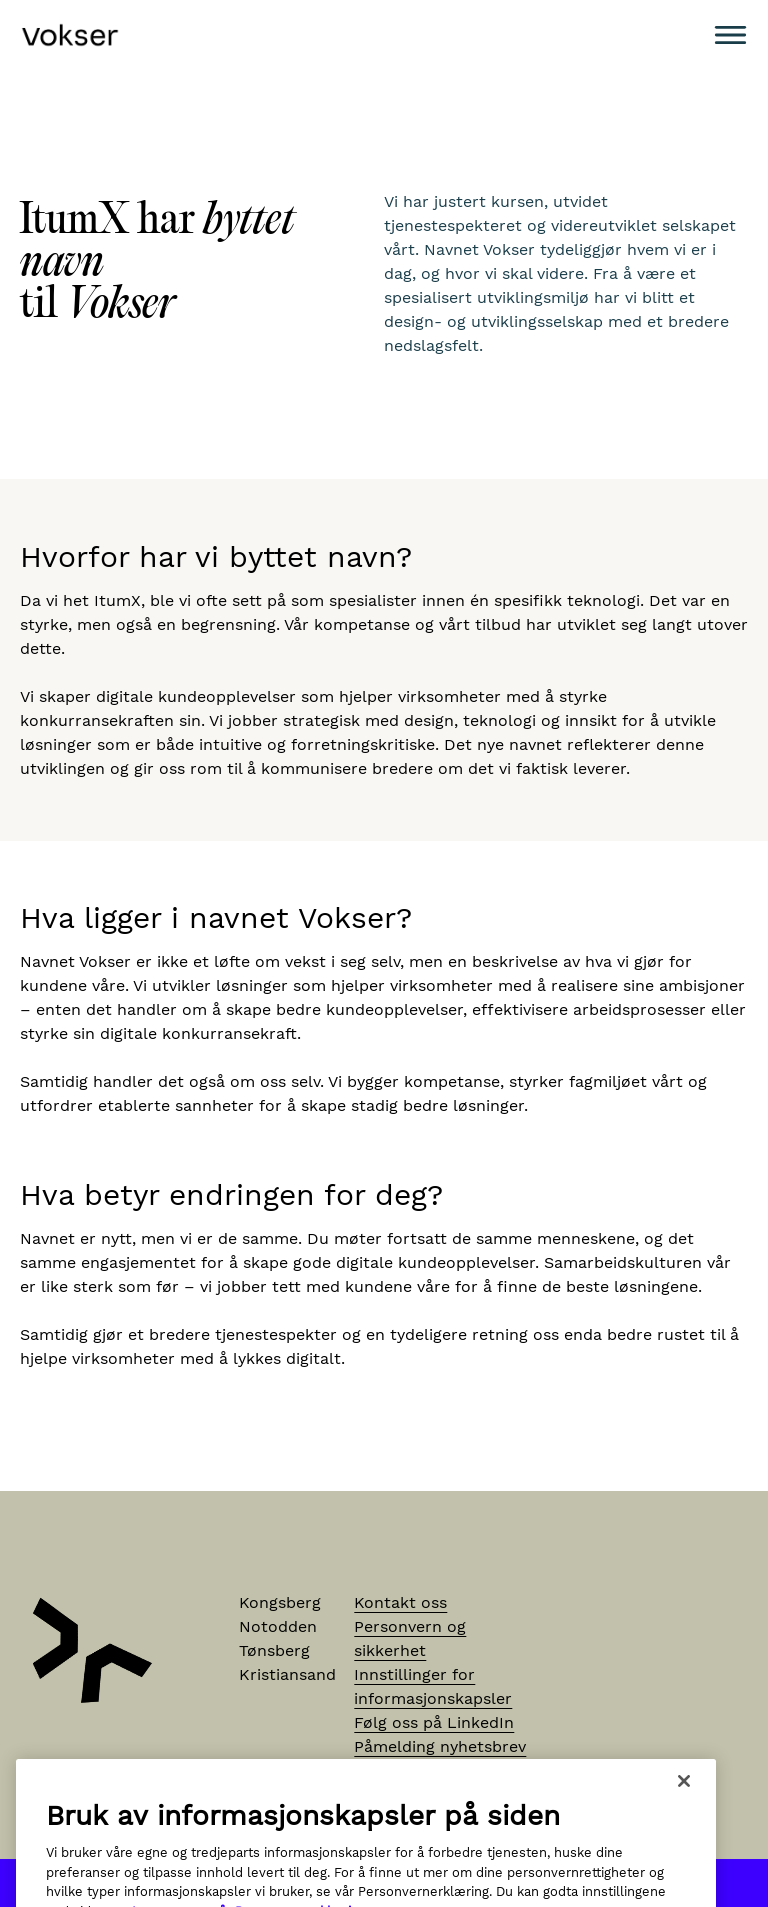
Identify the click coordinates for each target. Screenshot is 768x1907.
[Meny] (730, 35)
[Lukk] (684, 1803)
